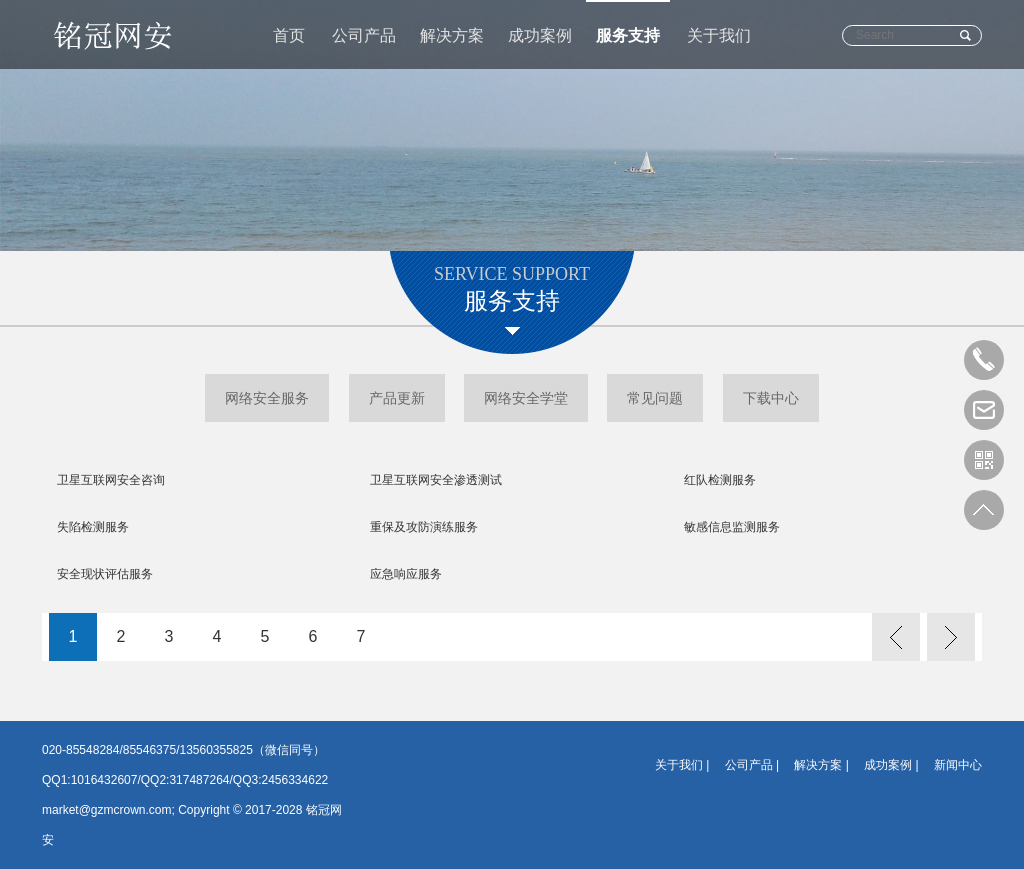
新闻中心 (958, 765)
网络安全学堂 (526, 398)
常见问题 (655, 398)
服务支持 (628, 35)
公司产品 (364, 35)
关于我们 (719, 35)
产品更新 (397, 398)
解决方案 (452, 35)
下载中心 (771, 398)
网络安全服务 (267, 398)
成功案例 (540, 35)
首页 (289, 35)
